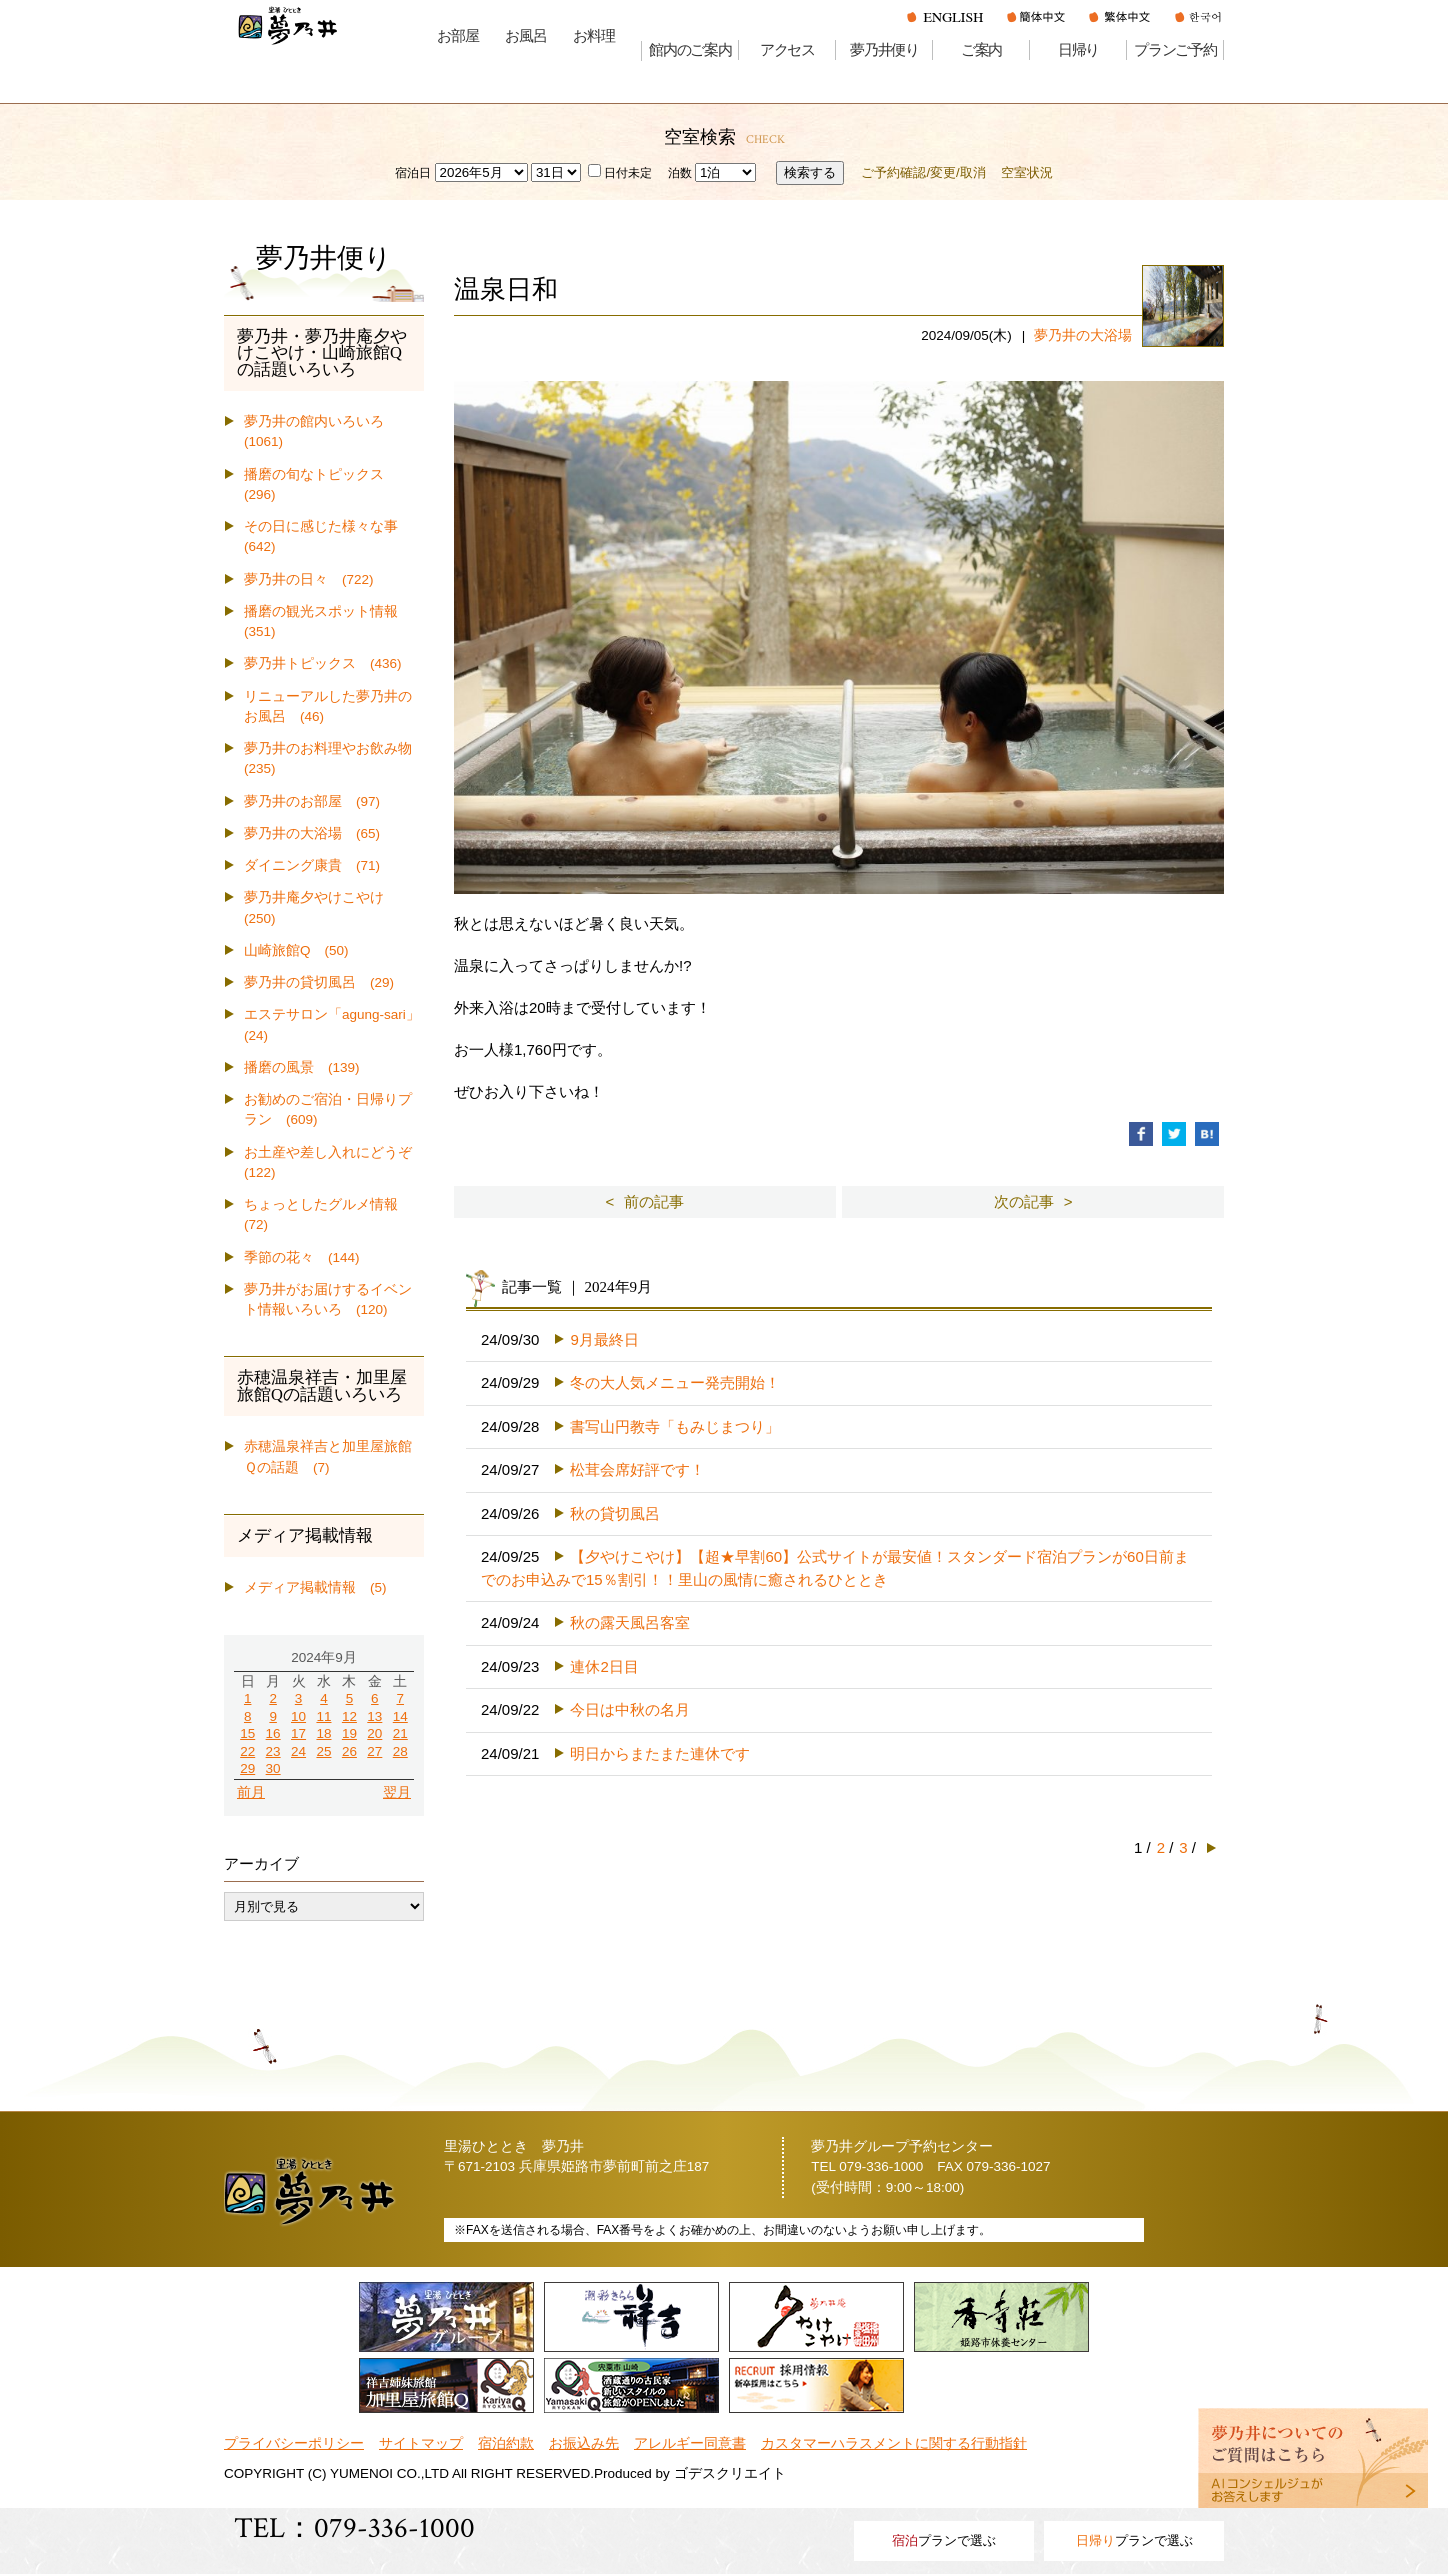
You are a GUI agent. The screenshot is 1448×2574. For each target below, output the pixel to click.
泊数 (680, 173)
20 (374, 1733)
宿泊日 (413, 173)
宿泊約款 (506, 2443)
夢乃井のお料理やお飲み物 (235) (334, 758)
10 (298, 1716)
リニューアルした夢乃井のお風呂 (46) (328, 706)
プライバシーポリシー (294, 2443)
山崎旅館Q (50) (296, 950)
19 (349, 1733)
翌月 (397, 1792)
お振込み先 (584, 2443)
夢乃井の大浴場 (1083, 335)
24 (298, 1751)
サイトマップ (421, 2443)
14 (400, 1716)
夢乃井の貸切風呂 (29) (319, 982)
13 (374, 1716)
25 (323, 1751)
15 (247, 1733)
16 (273, 1733)
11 (323, 1716)
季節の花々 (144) (302, 1257)
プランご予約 (1175, 50)
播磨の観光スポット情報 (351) (328, 621)
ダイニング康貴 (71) (312, 865)
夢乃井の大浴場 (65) (312, 833)
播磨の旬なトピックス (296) (321, 484)
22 (247, 1751)
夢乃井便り (884, 50)
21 (400, 1733)
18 (323, 1733)
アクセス (787, 50)
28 (400, 1751)
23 (273, 1751)
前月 (251, 1792)
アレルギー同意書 (690, 2443)
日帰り (1078, 50)
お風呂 (525, 36)
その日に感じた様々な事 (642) (328, 536)
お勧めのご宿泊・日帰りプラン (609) (328, 1109)
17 (298, 1733)
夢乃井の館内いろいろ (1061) (321, 431)
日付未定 (620, 173)
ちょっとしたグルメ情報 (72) (328, 1214)
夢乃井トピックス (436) (323, 663)
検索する (810, 172)
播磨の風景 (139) (302, 1067)
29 (247, 1768)
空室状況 (1027, 172)
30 (273, 1768)
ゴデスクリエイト (730, 2473)
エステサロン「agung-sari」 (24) (334, 1024)
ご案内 (981, 50)
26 (349, 1751)
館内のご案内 (690, 50)
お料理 (593, 36)
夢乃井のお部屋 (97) (312, 801)
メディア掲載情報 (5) (315, 1587)
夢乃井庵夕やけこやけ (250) (321, 907)
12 (349, 1716)
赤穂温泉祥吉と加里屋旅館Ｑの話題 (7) (328, 1456)
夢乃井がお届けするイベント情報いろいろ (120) (328, 1299)
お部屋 (457, 36)
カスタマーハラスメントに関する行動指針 (894, 2443)
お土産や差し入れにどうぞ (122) (334, 1162)
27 (374, 1751)
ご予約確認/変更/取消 (923, 172)
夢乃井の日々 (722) (309, 579)
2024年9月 (324, 1657)
